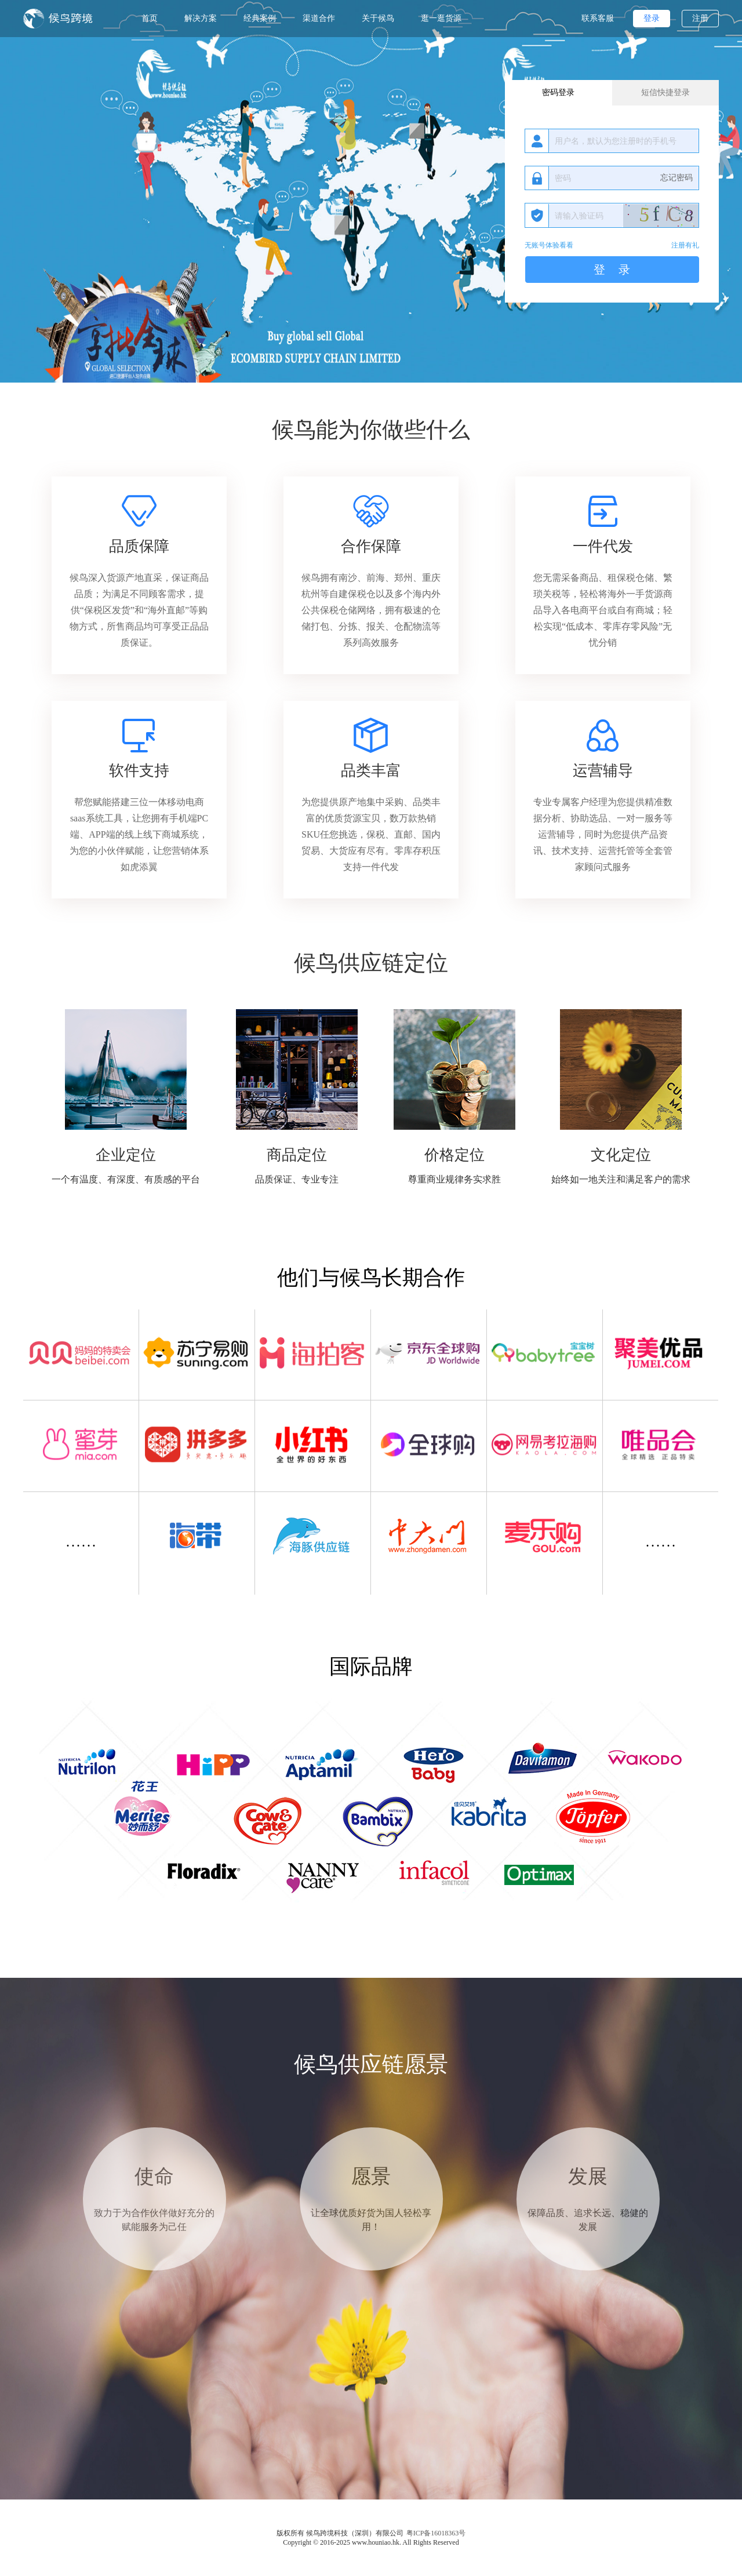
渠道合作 (319, 18)
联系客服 (597, 18)
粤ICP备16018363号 (436, 2533)
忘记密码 (676, 177)
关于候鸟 (378, 18)
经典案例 (259, 18)
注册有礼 (685, 245)
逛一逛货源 (441, 18)
